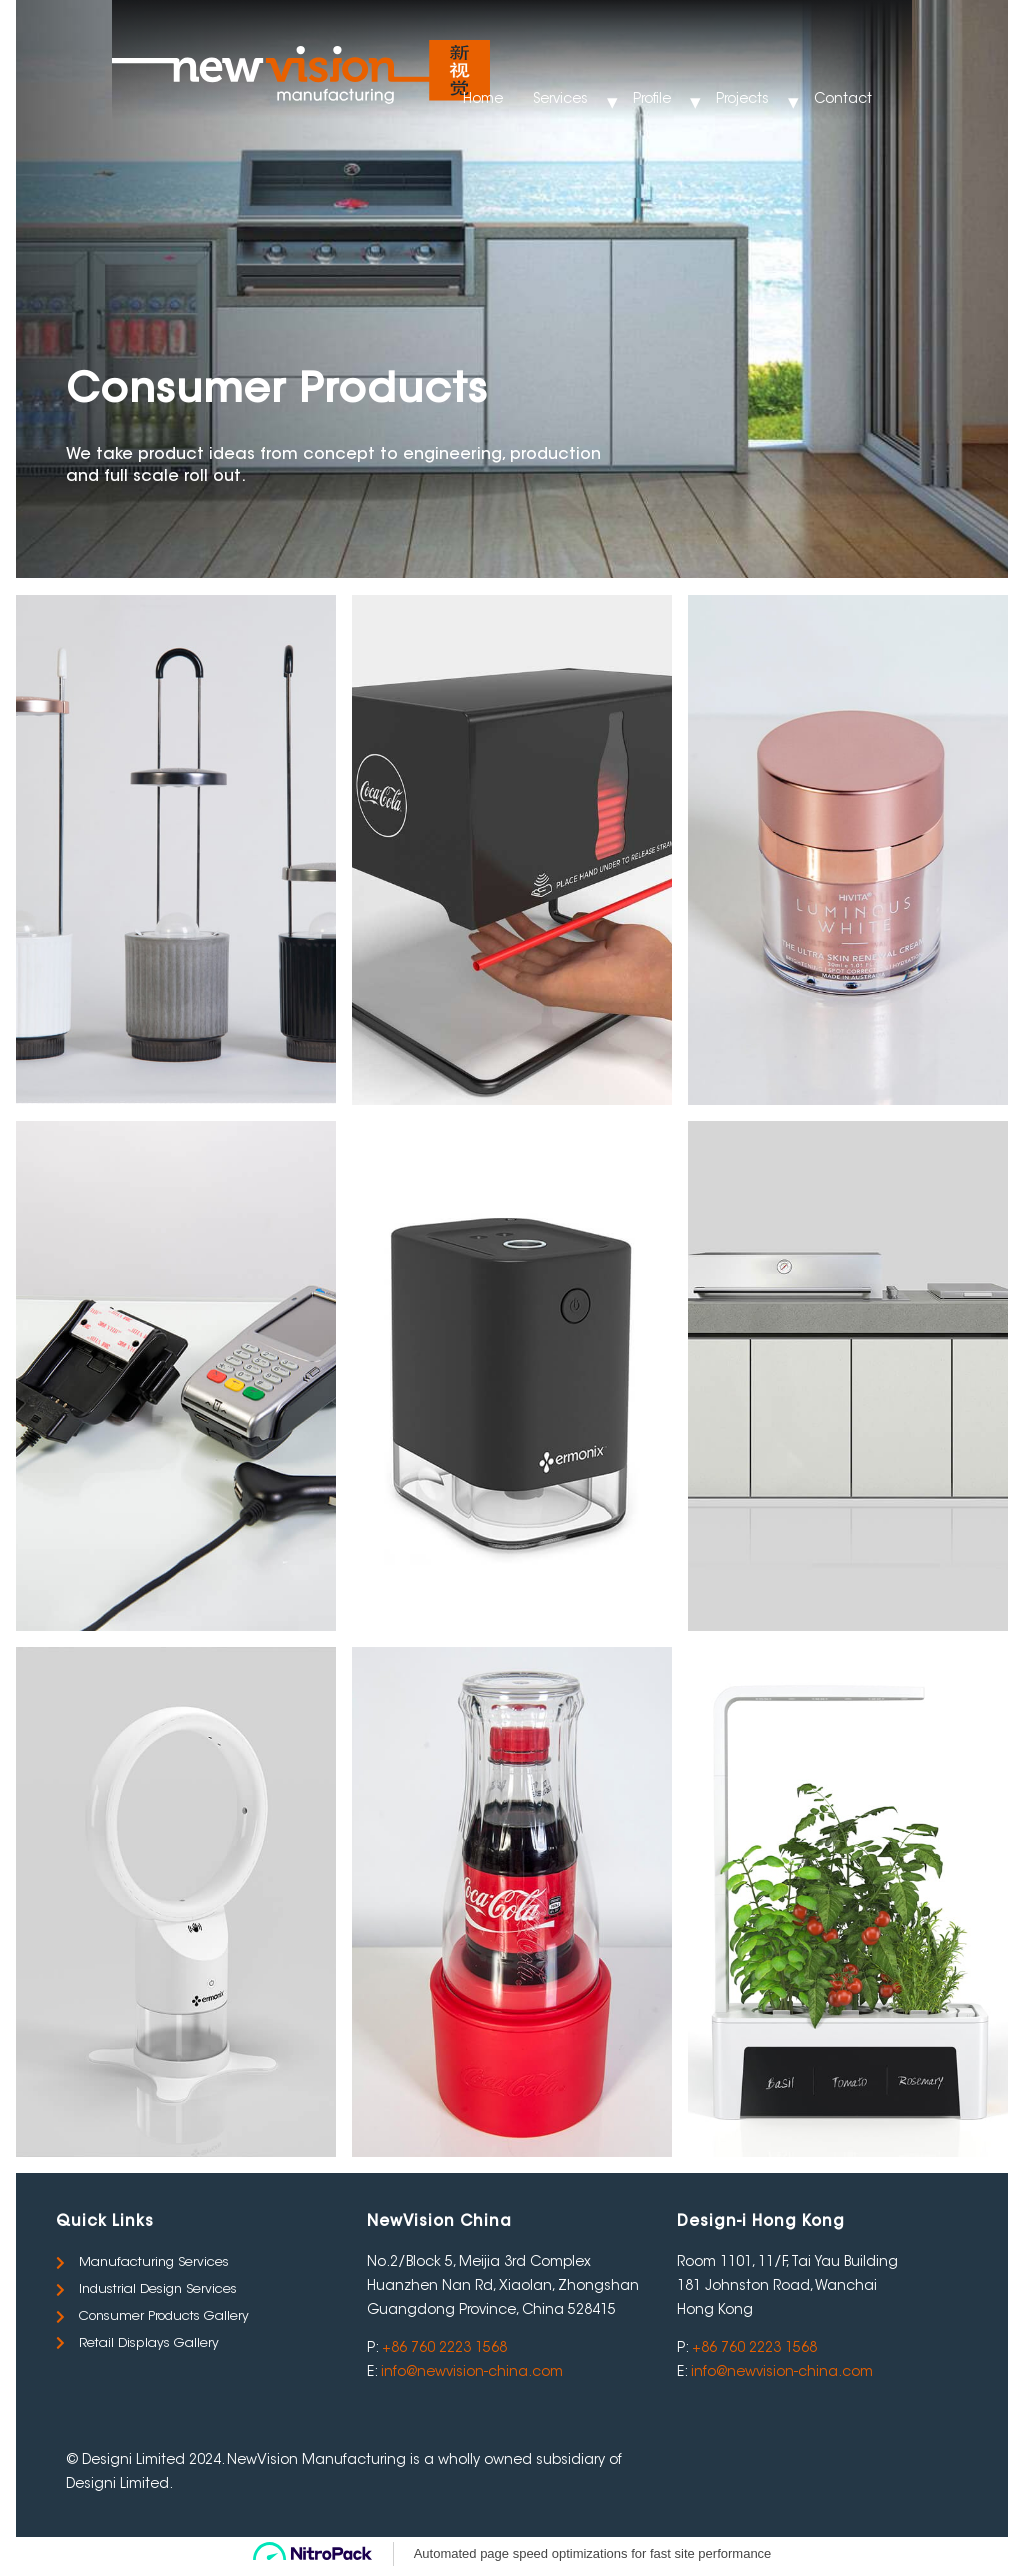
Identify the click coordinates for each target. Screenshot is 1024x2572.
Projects (742, 100)
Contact (843, 100)
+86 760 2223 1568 (444, 2349)
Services (560, 100)
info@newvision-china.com (472, 2373)
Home (483, 100)
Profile (652, 100)
